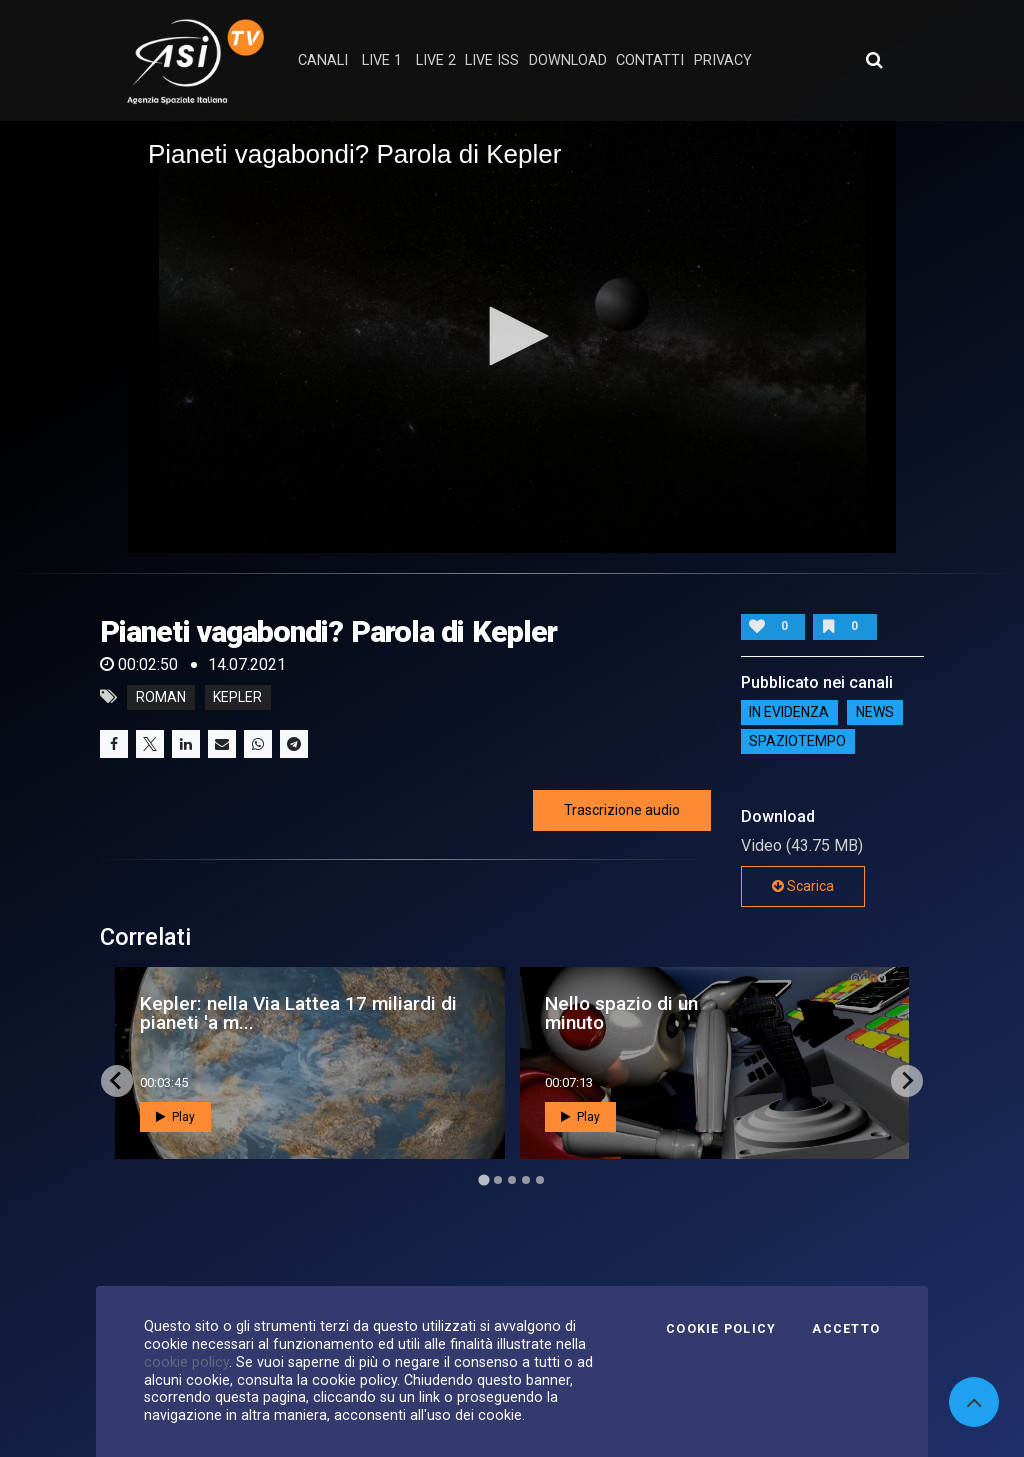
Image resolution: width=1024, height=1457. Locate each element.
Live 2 (436, 60)
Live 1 (382, 60)
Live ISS (492, 60)
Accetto (846, 1329)
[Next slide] (907, 1081)
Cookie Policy (721, 1329)
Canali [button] (323, 60)
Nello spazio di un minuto (621, 1013)
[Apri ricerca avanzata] (874, 60)
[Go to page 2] (498, 1180)
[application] (512, 337)
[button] (512, 336)
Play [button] (175, 1117)
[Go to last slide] (117, 1081)
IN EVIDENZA (789, 713)
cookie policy (186, 1362)
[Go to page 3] (512, 1180)
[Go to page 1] (483, 1179)
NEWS (875, 713)
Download (568, 60)
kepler (237, 697)
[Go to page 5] (540, 1180)
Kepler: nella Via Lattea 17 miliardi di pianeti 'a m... (298, 1013)
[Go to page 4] (526, 1180)
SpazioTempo (797, 742)
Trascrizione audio (622, 810)
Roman (161, 697)
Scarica (803, 886)
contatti (650, 60)
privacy (723, 60)
